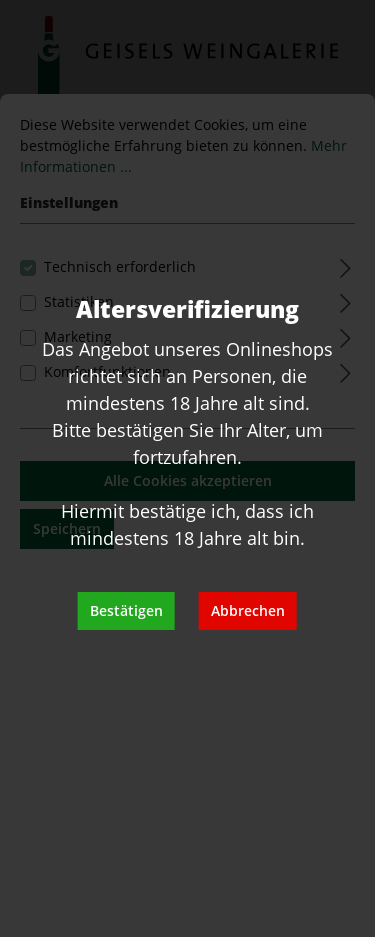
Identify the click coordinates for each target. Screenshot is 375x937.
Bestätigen (126, 610)
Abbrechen (248, 610)
